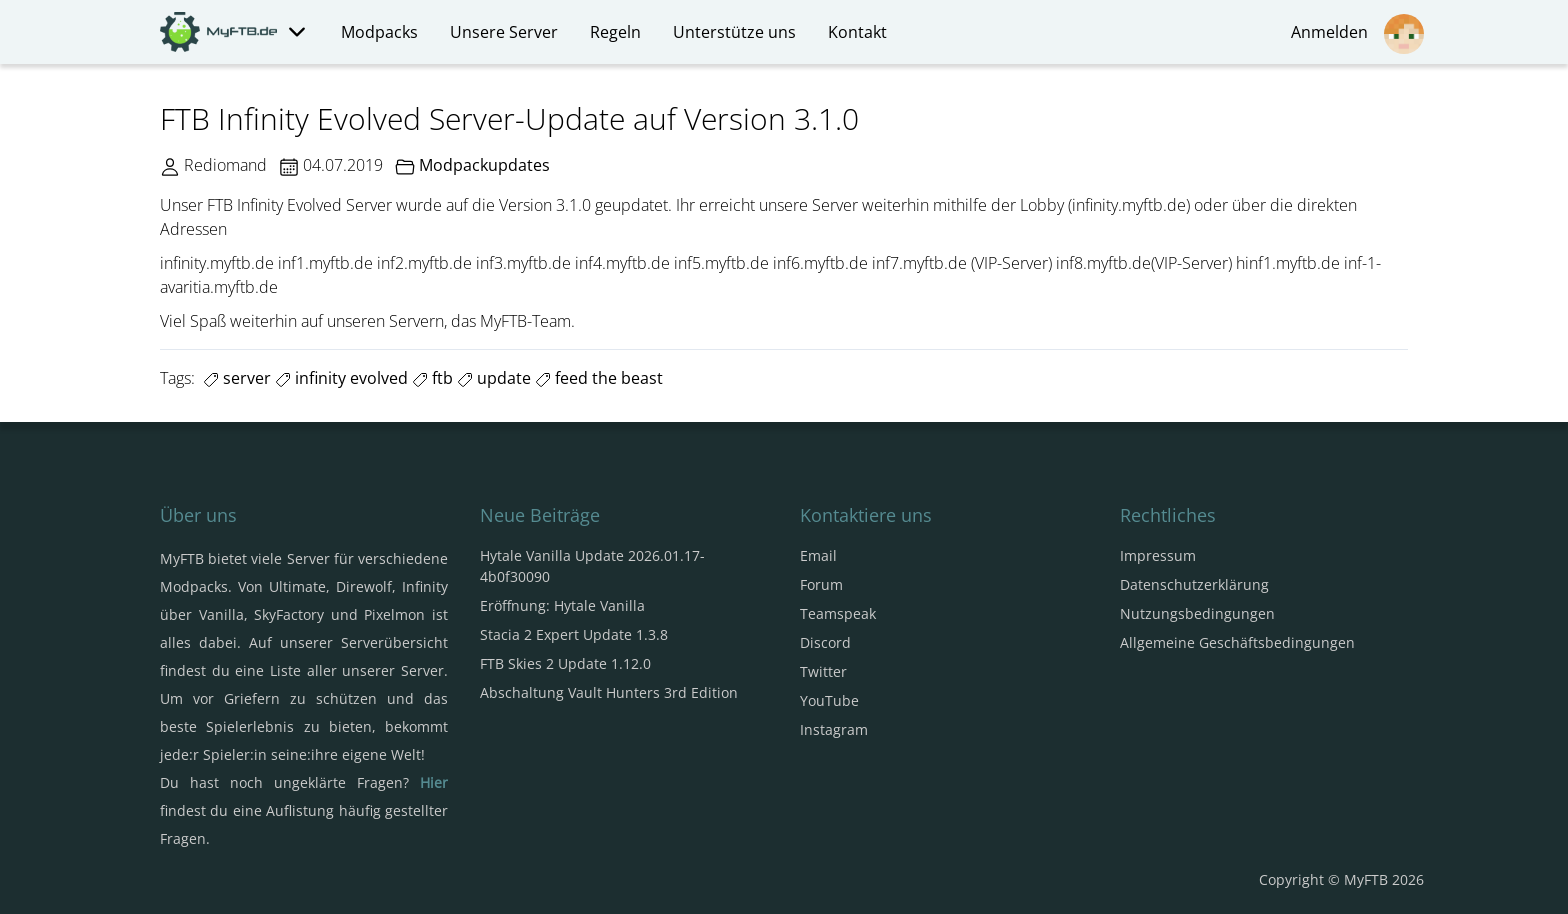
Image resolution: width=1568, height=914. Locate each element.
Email (818, 555)
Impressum (1158, 555)
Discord (825, 642)
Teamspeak (838, 613)
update (494, 378)
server (237, 378)
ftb (432, 378)
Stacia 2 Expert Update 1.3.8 (574, 634)
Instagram (834, 729)
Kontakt (857, 32)
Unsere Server (504, 32)
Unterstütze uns (734, 32)
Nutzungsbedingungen (1197, 613)
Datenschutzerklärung (1194, 584)
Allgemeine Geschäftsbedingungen (1237, 642)
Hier (434, 782)
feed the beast (599, 378)
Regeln (615, 32)
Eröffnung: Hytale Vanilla (562, 605)
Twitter (823, 671)
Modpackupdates (484, 165)
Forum (821, 584)
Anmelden (1357, 34)
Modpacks (379, 32)
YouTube (829, 700)
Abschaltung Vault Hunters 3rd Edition (609, 692)
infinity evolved (341, 378)
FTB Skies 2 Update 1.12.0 (565, 663)
